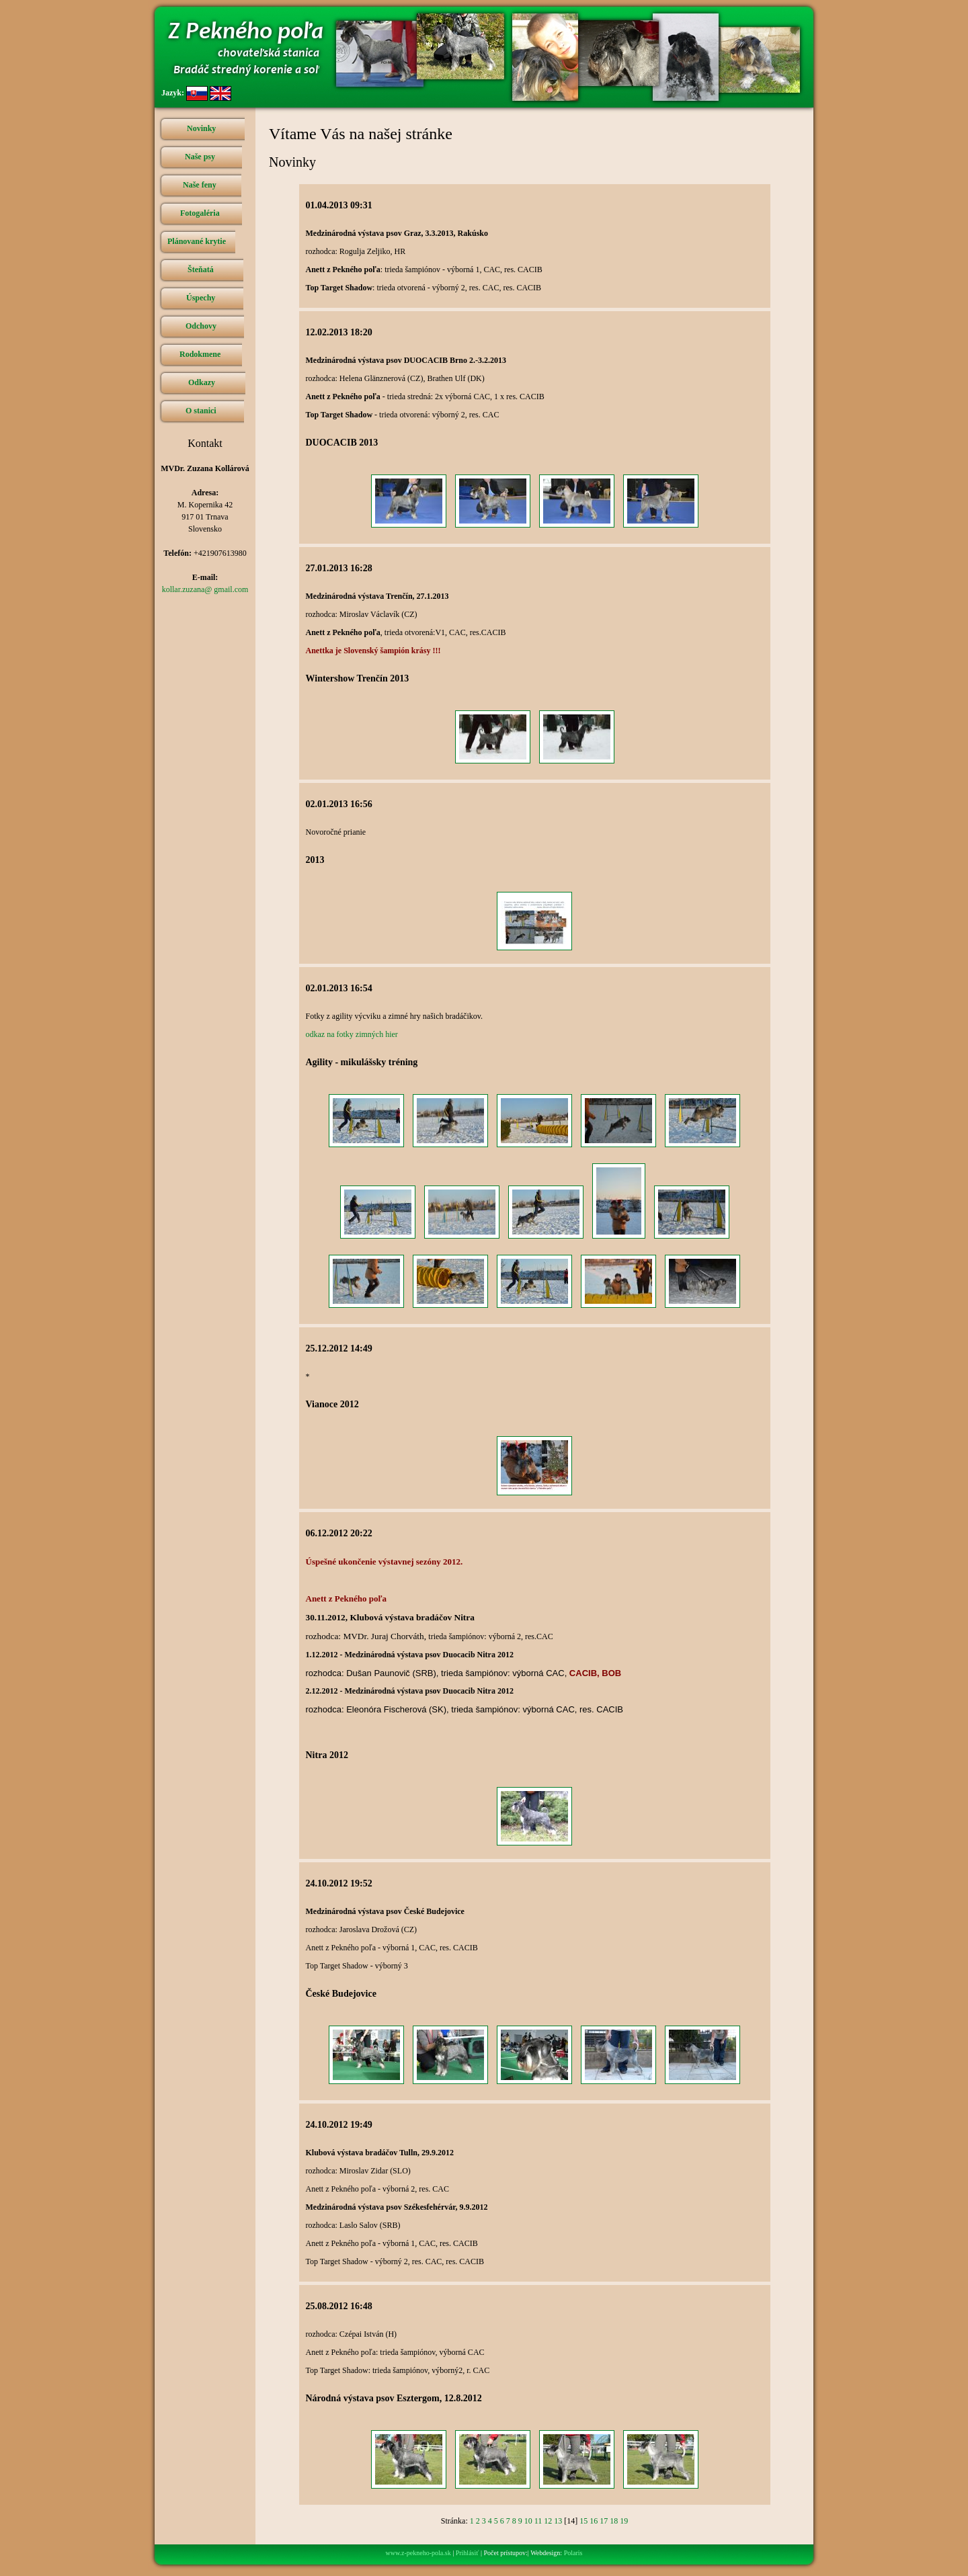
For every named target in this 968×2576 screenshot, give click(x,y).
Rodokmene (199, 354)
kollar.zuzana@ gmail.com (205, 589)
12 (548, 2521)
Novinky (201, 128)
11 (538, 2521)
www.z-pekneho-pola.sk (418, 2553)
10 (528, 2521)
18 (614, 2521)
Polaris (573, 2553)
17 (604, 2521)
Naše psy (200, 156)
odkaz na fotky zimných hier (352, 1034)
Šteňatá (201, 269)
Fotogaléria (200, 213)
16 (594, 2521)
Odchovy (201, 326)
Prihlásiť (467, 2553)
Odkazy (201, 382)
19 (624, 2521)
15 (583, 2521)
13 (558, 2521)
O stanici (201, 410)
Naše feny (199, 185)
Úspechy (200, 297)
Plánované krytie (196, 241)
